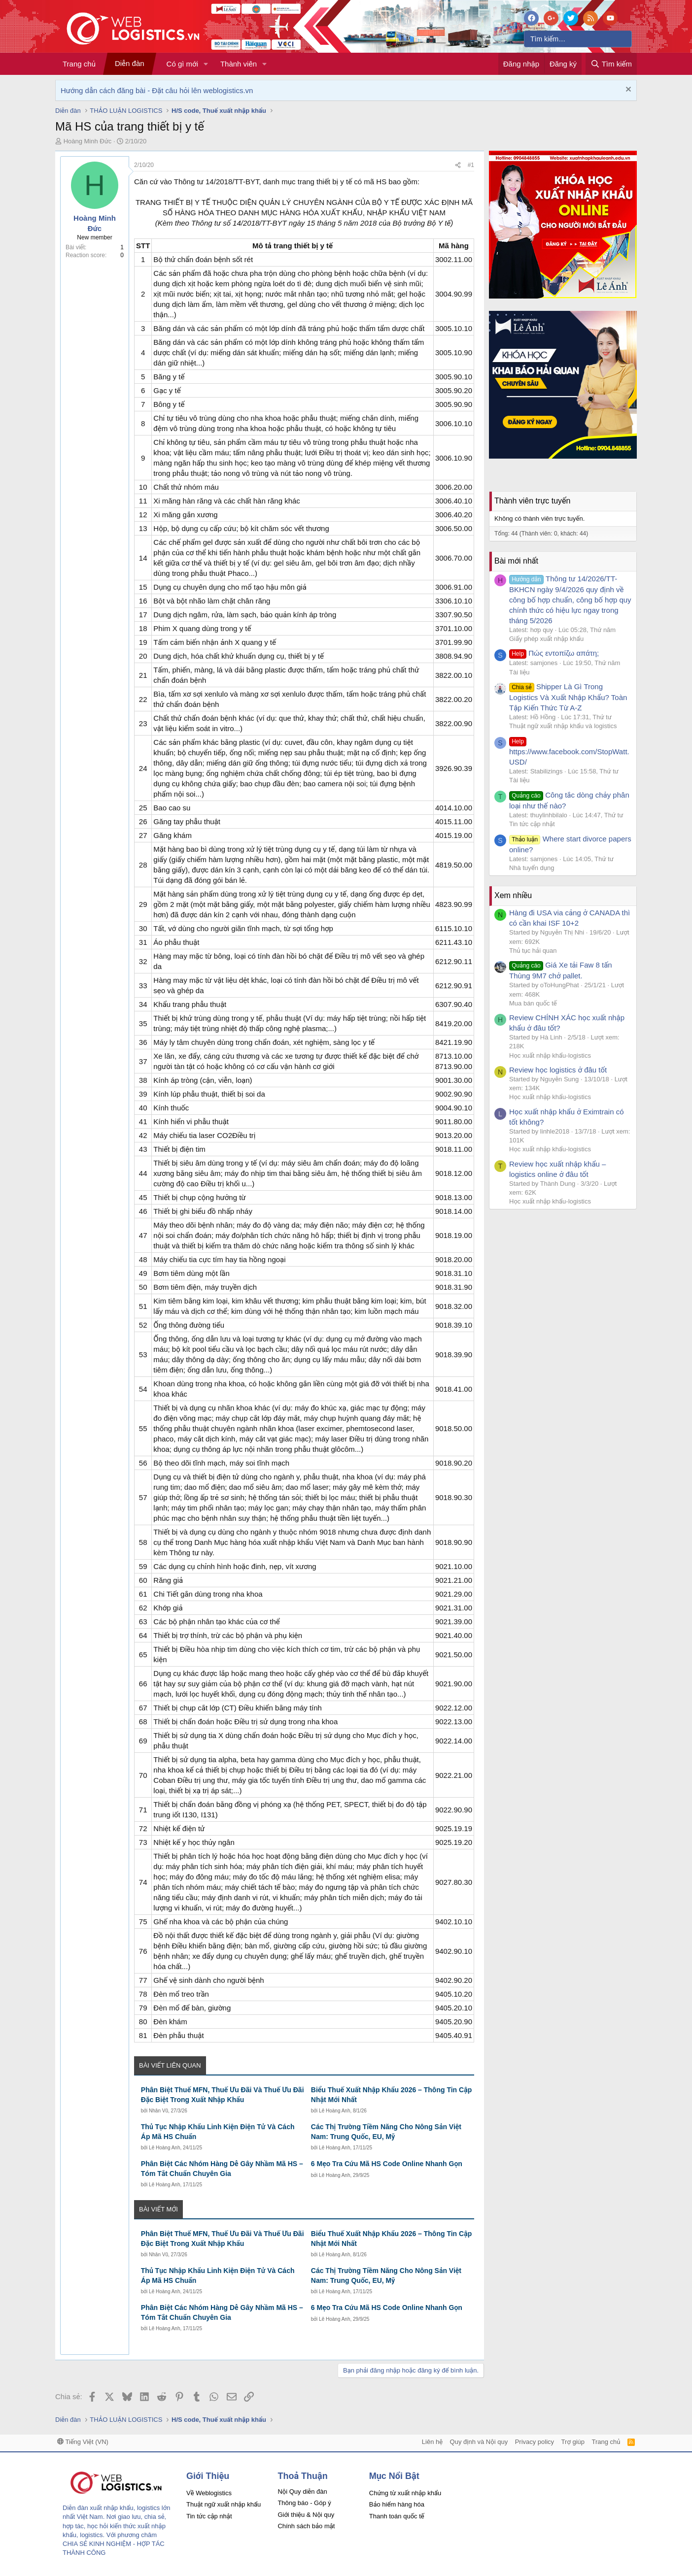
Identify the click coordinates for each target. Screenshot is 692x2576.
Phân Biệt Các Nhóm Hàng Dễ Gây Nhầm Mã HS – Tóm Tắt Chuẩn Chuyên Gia (222, 2168)
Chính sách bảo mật (306, 2526)
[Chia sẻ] (457, 165)
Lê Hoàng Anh (334, 2110)
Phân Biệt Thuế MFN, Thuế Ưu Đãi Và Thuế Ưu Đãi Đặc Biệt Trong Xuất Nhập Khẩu (222, 2095)
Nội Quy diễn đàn (302, 2491)
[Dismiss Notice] (627, 90)
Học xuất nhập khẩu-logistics (550, 1055)
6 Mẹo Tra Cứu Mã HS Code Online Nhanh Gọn (386, 2164)
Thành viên (238, 64)
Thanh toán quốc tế (396, 2516)
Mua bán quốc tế (533, 1003)
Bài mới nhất (516, 561)
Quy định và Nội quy (479, 2441)
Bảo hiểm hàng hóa (396, 2504)
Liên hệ (432, 2441)
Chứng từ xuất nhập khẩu (405, 2493)
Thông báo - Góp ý (304, 2503)
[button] (206, 64)
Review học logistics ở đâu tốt (558, 1070)
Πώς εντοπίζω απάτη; (554, 653)
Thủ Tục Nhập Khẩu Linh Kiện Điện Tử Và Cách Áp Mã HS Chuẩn (218, 2132)
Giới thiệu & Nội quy (305, 2514)
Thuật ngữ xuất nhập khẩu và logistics (563, 726)
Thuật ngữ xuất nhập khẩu (223, 2504)
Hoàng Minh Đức (88, 141)
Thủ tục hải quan (533, 950)
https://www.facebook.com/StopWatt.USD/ (569, 751)
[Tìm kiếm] (578, 39)
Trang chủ (79, 64)
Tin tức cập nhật (532, 824)
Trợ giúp (573, 2441)
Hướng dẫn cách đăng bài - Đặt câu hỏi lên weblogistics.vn (157, 90)
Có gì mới (182, 64)
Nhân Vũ (158, 2110)
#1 (471, 165)
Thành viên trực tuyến (532, 501)
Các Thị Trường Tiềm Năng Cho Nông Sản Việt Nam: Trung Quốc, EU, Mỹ (386, 2132)
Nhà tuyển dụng (531, 867)
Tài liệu (519, 672)
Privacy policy (534, 2441)
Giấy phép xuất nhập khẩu (546, 638)
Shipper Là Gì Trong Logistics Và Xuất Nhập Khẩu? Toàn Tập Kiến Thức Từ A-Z (568, 697)
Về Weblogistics (209, 2493)
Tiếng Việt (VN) (82, 2441)
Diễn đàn (129, 63)
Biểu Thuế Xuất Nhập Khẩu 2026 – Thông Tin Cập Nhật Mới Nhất (391, 2095)
